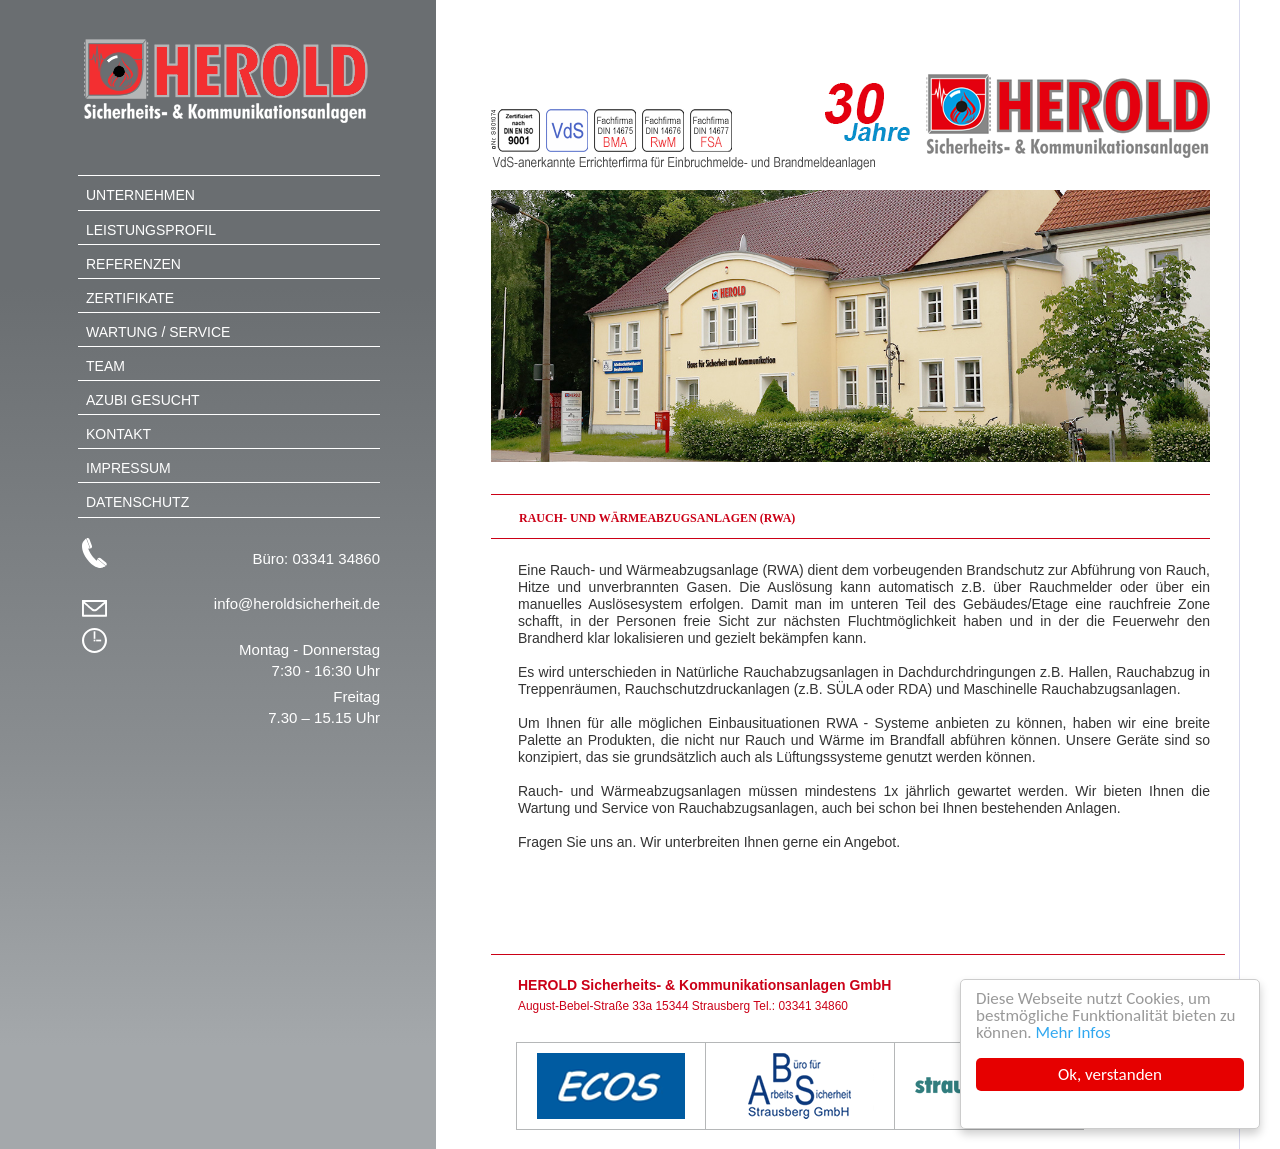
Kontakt (118, 434)
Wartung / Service (158, 332)
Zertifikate (130, 298)
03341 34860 (336, 558)
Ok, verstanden (1110, 1074)
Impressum (128, 468)
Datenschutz (137, 502)
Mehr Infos (1073, 1032)
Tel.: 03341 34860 (800, 1006)
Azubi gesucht (143, 400)
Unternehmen (140, 195)
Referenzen (133, 264)
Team (105, 366)
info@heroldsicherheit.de (297, 603)
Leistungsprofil (151, 230)
